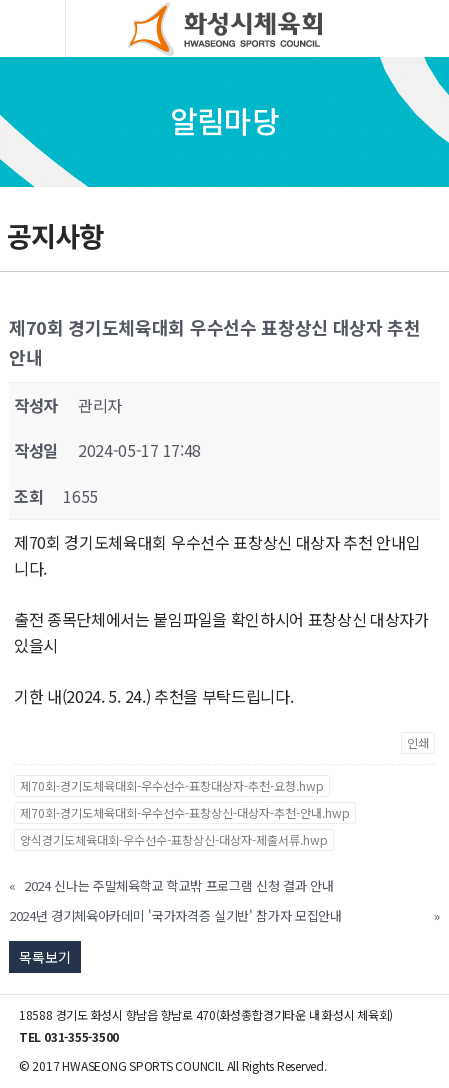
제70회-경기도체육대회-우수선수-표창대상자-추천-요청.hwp (172, 785)
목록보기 (45, 957)
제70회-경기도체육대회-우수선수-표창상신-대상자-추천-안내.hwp (185, 812)
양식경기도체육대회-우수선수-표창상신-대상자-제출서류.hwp (174, 839)
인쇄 (418, 742)
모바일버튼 (34, 29)
